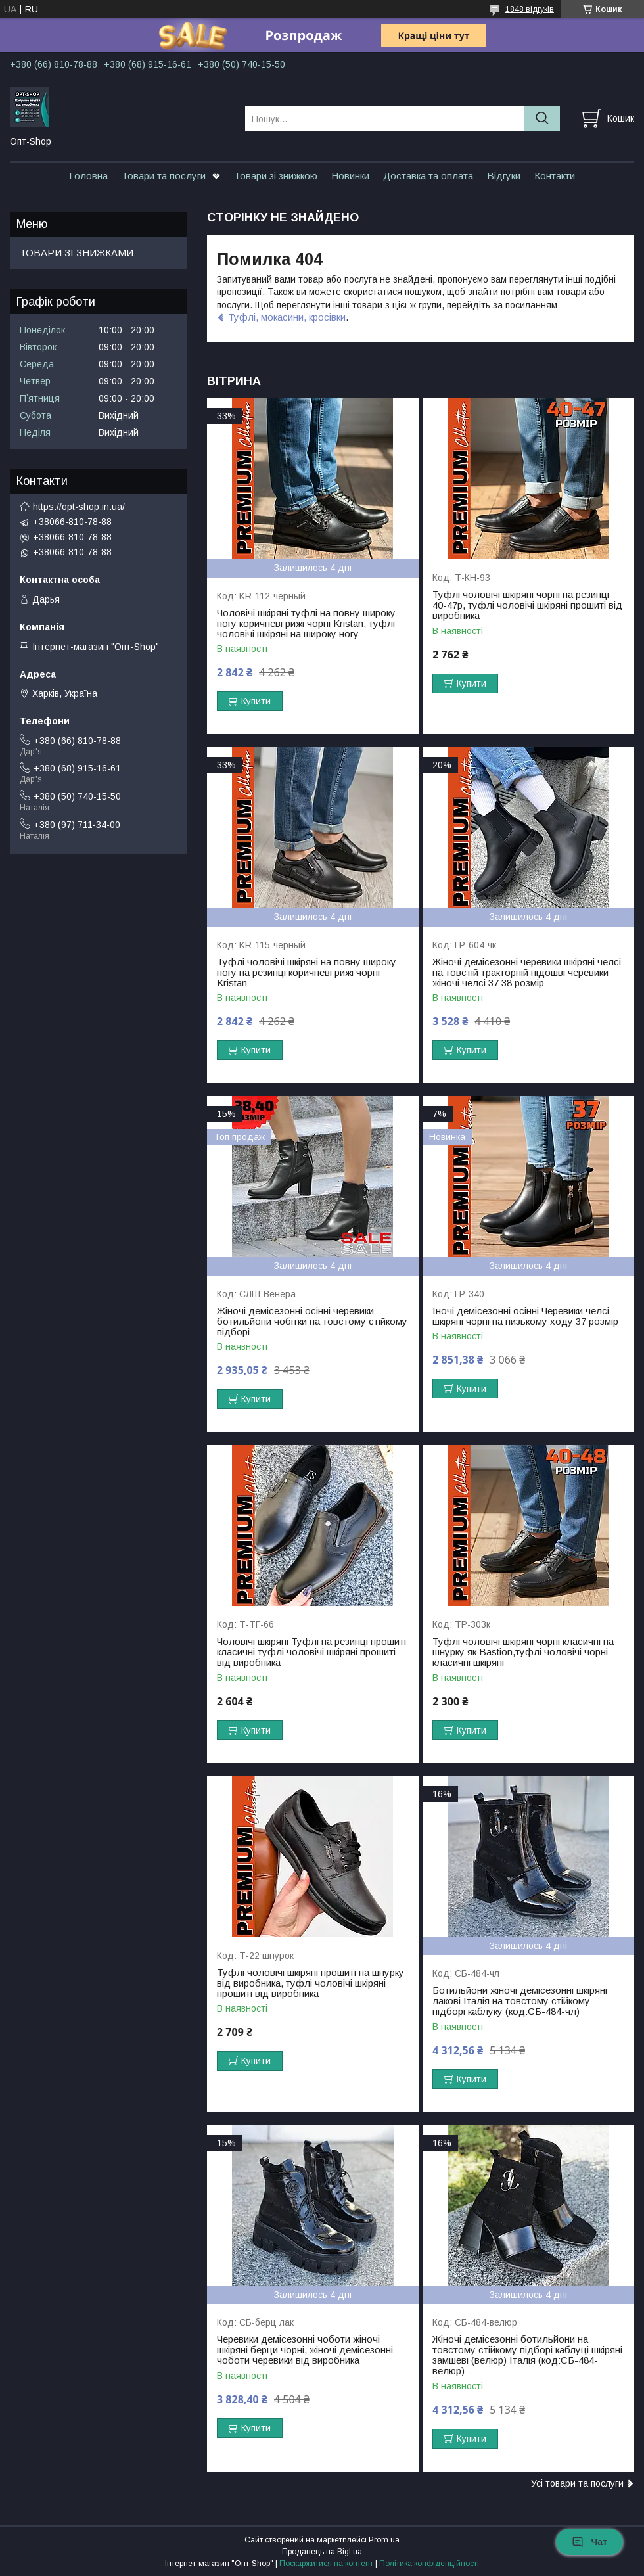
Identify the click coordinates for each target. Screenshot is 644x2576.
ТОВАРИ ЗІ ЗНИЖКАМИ (76, 252)
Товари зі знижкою (275, 175)
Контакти (554, 175)
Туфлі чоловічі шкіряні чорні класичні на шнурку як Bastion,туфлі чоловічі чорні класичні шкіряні (523, 1652)
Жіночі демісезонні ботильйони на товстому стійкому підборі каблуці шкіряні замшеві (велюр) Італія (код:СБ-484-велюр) (527, 2355)
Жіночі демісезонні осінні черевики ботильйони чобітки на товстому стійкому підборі (312, 1321)
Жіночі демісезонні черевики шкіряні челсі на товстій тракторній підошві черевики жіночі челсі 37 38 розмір (526, 972)
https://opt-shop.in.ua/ (79, 506)
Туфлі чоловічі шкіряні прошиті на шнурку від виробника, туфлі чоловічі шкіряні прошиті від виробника (310, 1983)
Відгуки (503, 175)
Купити (256, 701)
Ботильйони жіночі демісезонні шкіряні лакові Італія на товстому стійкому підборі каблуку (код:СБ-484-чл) (519, 2001)
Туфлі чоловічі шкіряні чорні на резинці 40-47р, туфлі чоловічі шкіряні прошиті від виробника (527, 605)
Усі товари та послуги (577, 2483)
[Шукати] (542, 118)
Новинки (350, 175)
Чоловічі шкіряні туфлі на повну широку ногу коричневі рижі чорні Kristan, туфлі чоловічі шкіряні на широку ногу (306, 623)
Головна (88, 175)
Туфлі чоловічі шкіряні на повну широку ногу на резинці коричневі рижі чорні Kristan (306, 972)
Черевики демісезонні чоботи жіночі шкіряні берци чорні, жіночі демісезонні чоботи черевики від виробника (305, 2350)
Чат (589, 2542)
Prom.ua (384, 2539)
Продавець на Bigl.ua (322, 2551)
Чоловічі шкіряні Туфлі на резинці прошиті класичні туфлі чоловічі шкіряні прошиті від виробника (311, 1652)
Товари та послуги (164, 175)
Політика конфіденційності (429, 2563)
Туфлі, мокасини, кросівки (287, 317)
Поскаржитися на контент (326, 2563)
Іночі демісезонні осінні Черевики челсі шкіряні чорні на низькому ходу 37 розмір (525, 1316)
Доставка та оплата (428, 175)
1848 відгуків (529, 9)
